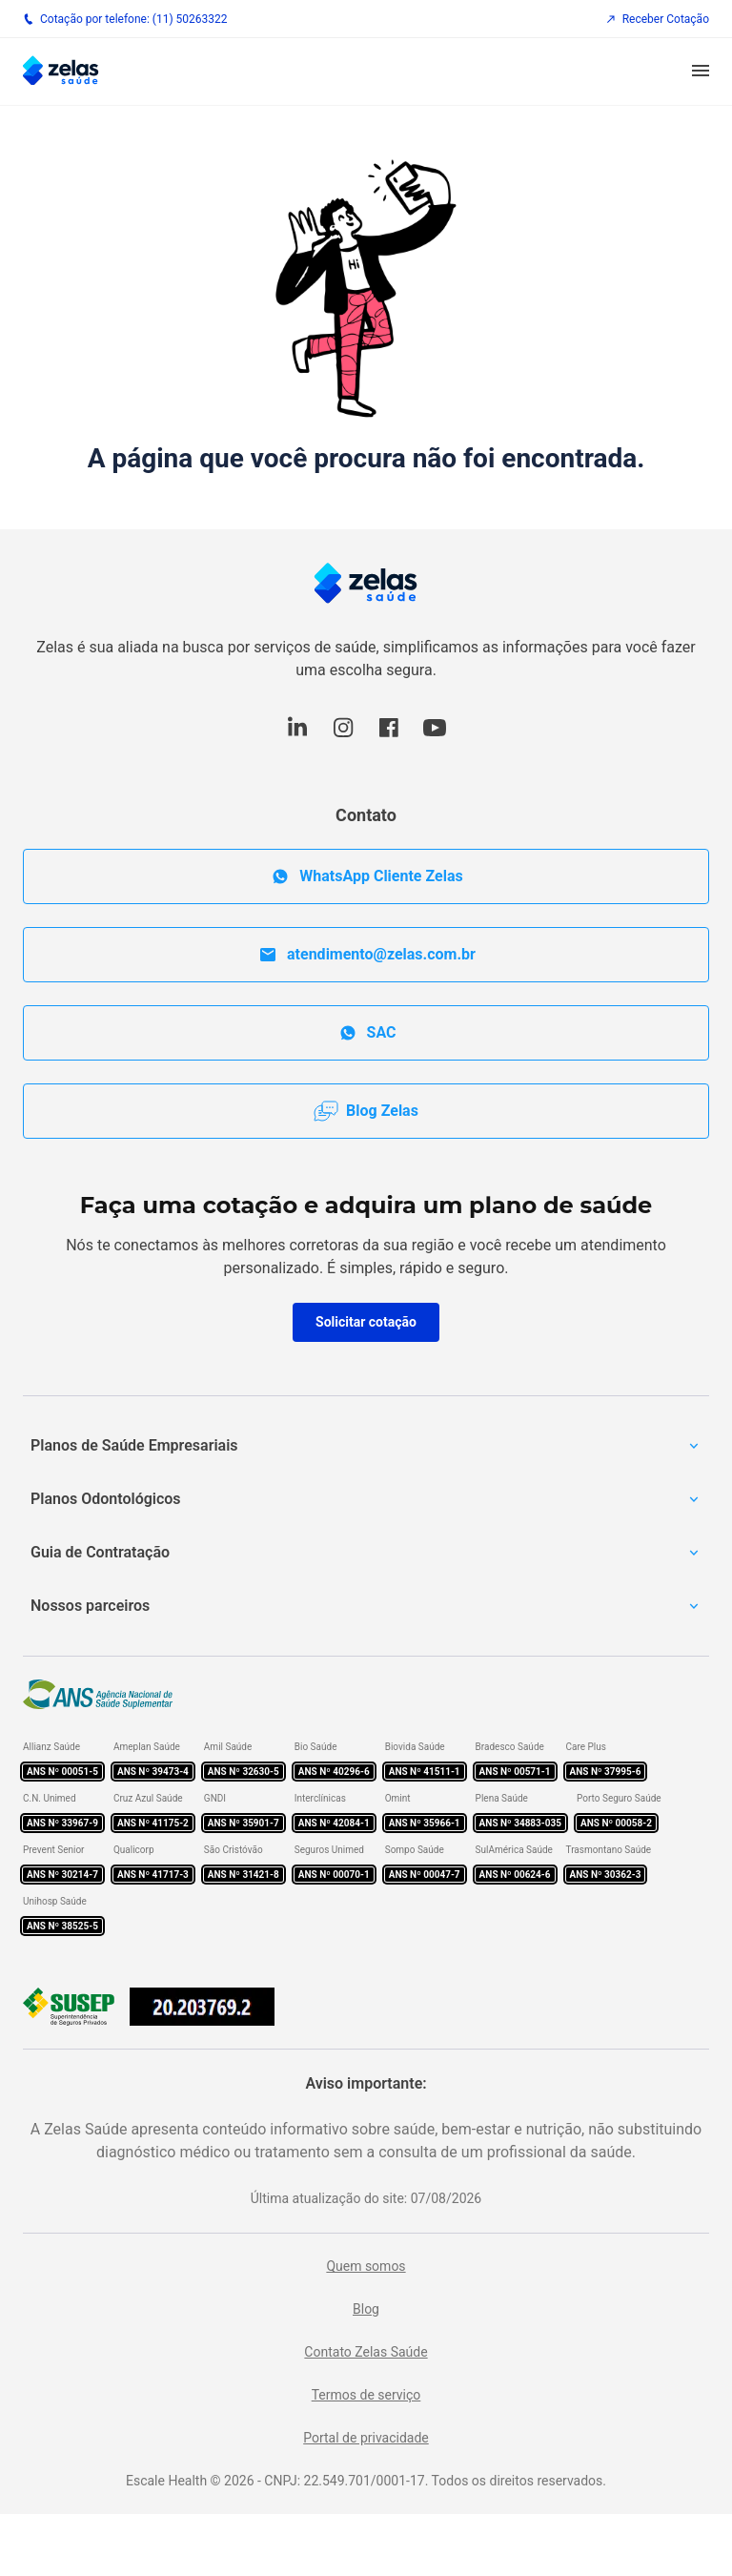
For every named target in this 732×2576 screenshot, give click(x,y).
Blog (366, 2309)
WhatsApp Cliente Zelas (365, 876)
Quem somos (365, 2266)
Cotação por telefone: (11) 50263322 (125, 19)
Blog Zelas (366, 1111)
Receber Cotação (657, 19)
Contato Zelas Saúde (365, 2352)
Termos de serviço (366, 2394)
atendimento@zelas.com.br (366, 954)
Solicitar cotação (366, 1321)
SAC (366, 1032)
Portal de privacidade (366, 2437)
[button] (700, 71)
